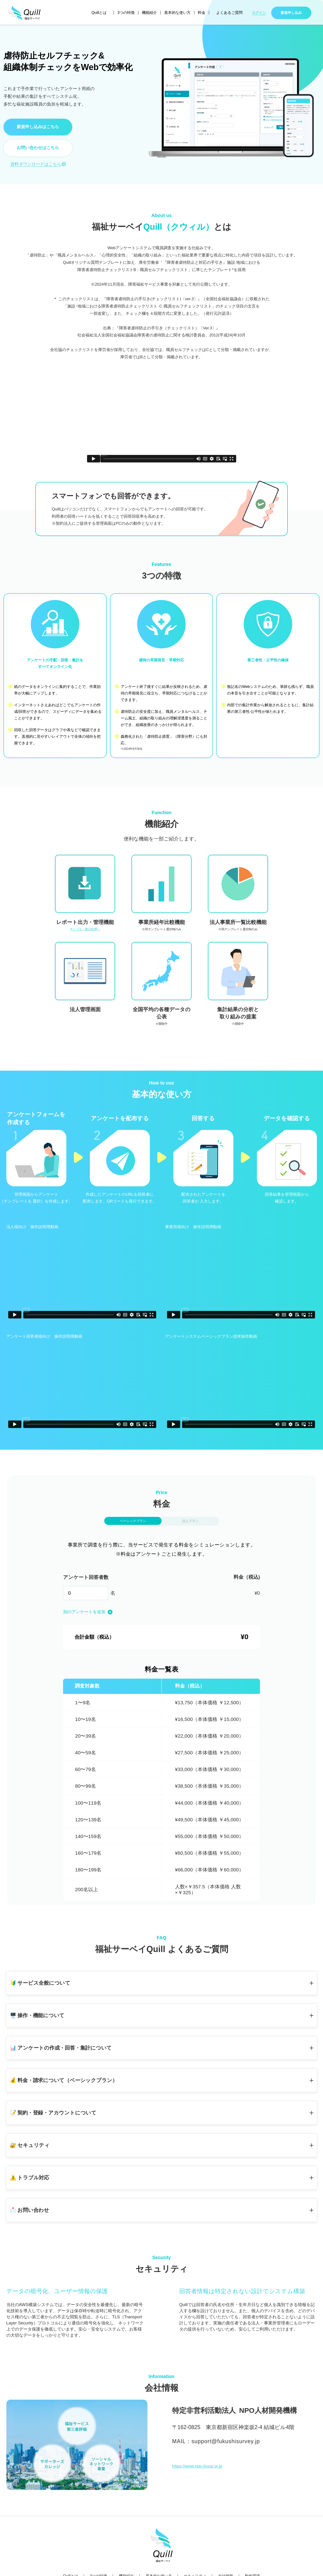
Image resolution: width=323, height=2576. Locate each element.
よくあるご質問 (229, 13)
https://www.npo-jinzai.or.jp (197, 2466)
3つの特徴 (126, 13)
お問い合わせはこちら (38, 147)
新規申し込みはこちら (38, 126)
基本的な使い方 (177, 13)
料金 (201, 13)
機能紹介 (149, 13)
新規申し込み (291, 13)
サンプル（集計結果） (85, 929)
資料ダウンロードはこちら (35, 164)
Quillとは (99, 13)
